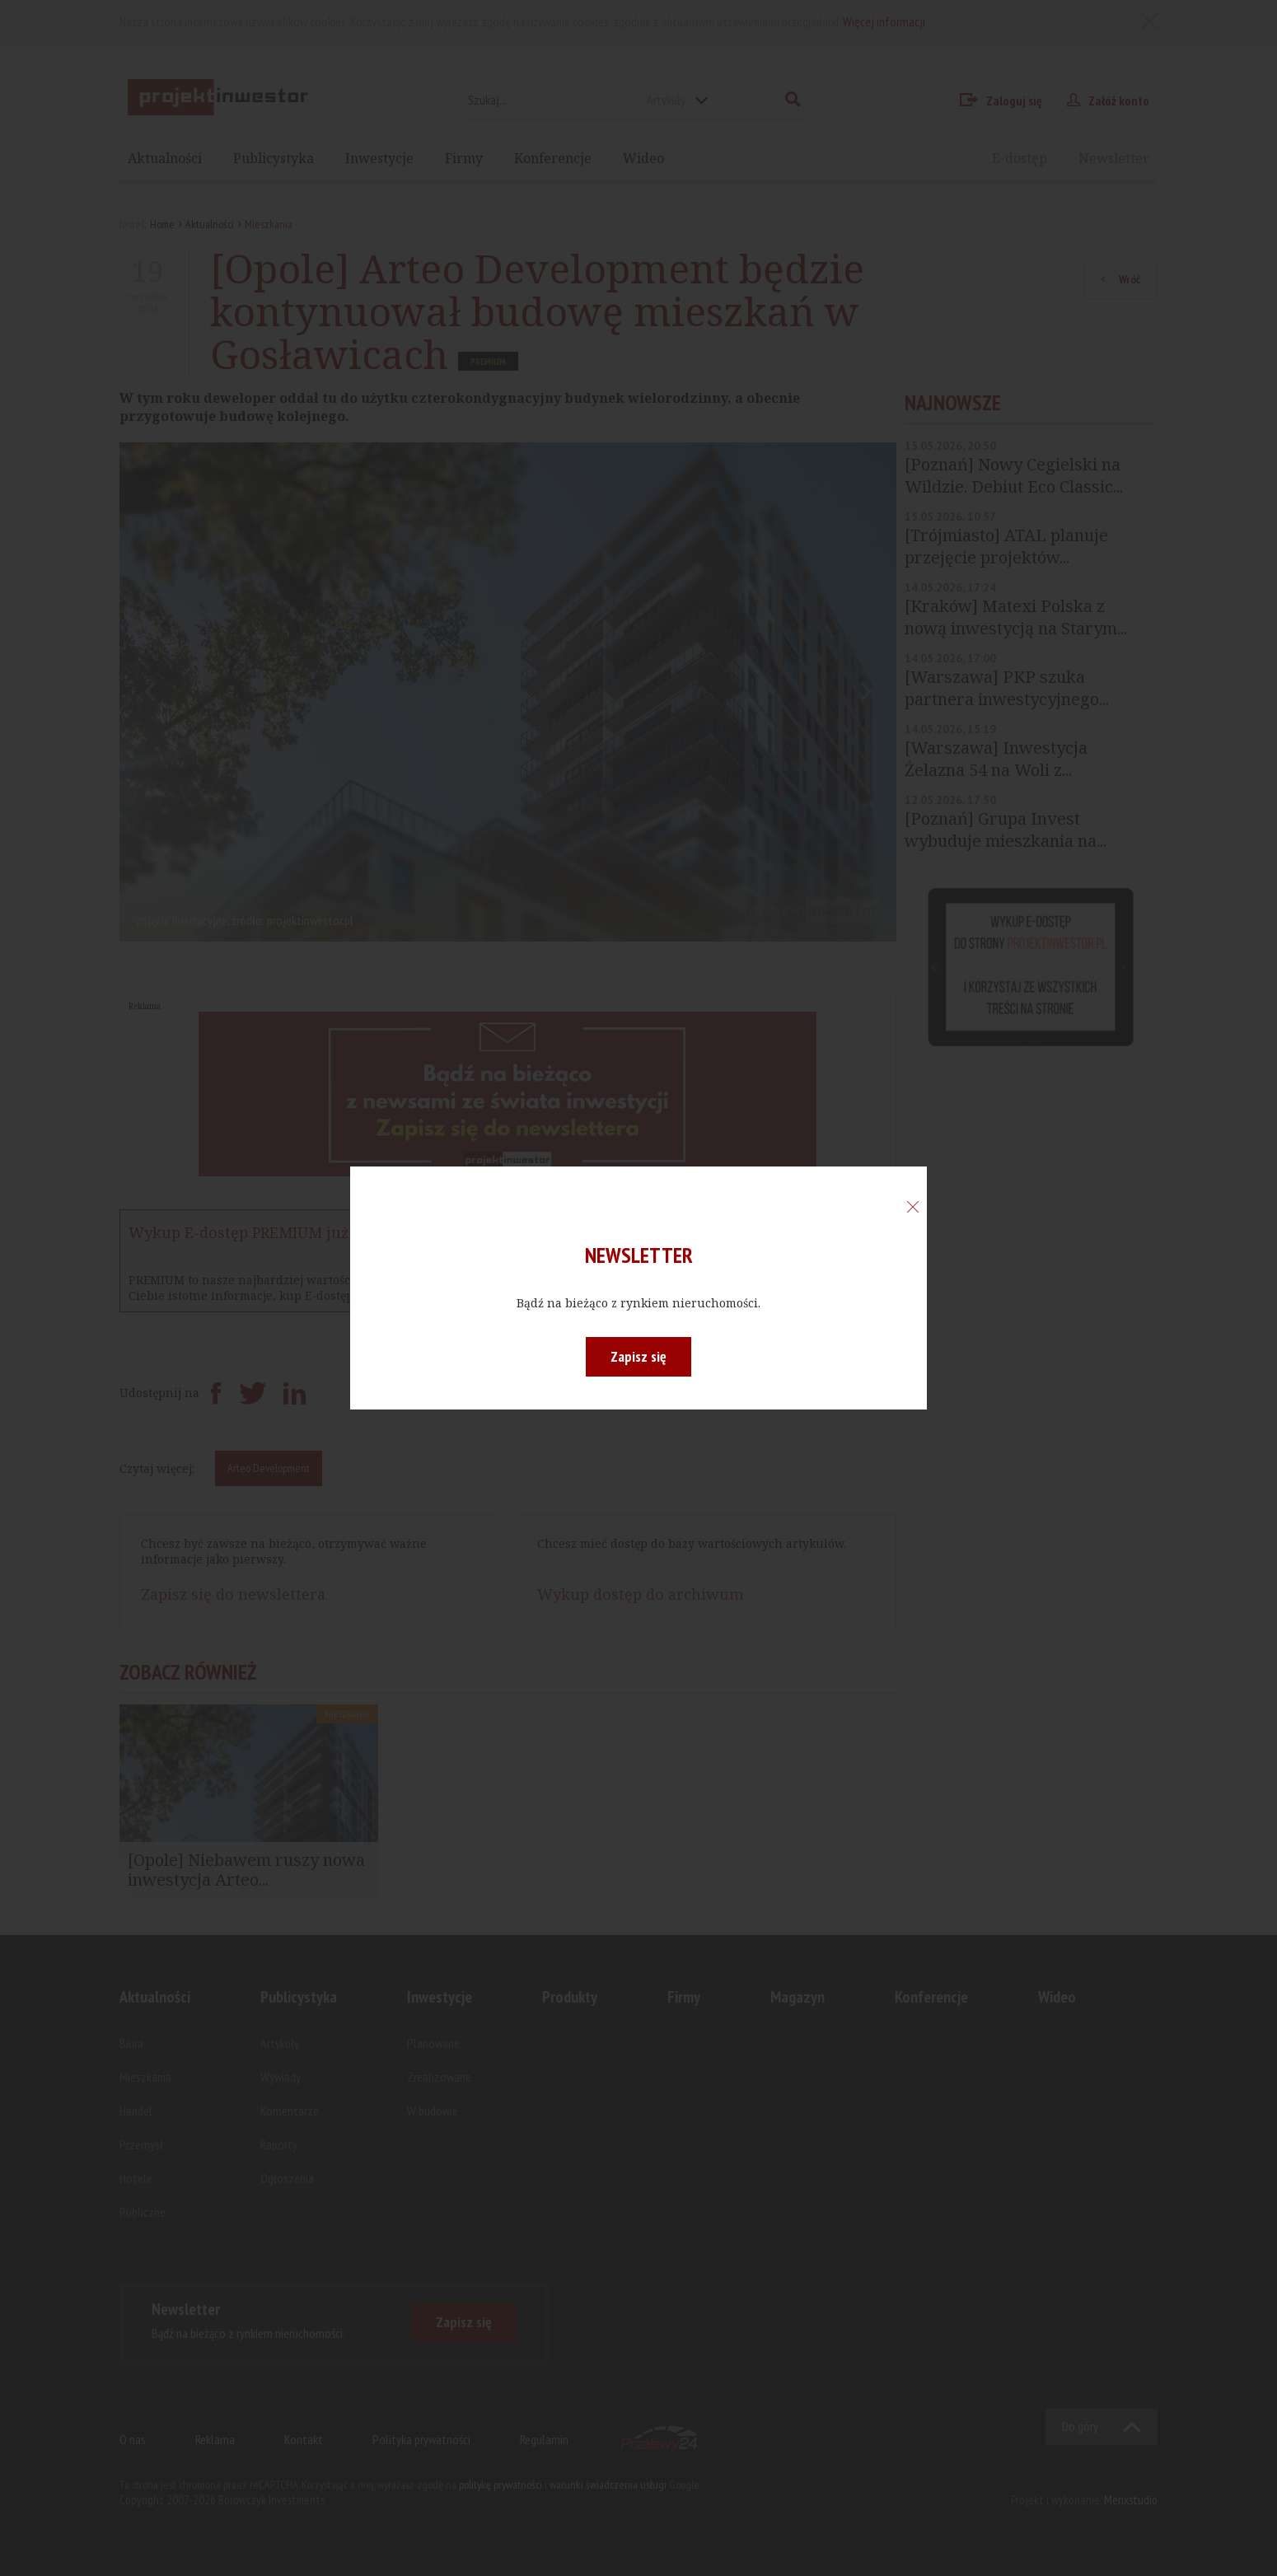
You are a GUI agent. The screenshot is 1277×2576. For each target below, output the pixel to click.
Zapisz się (638, 1356)
